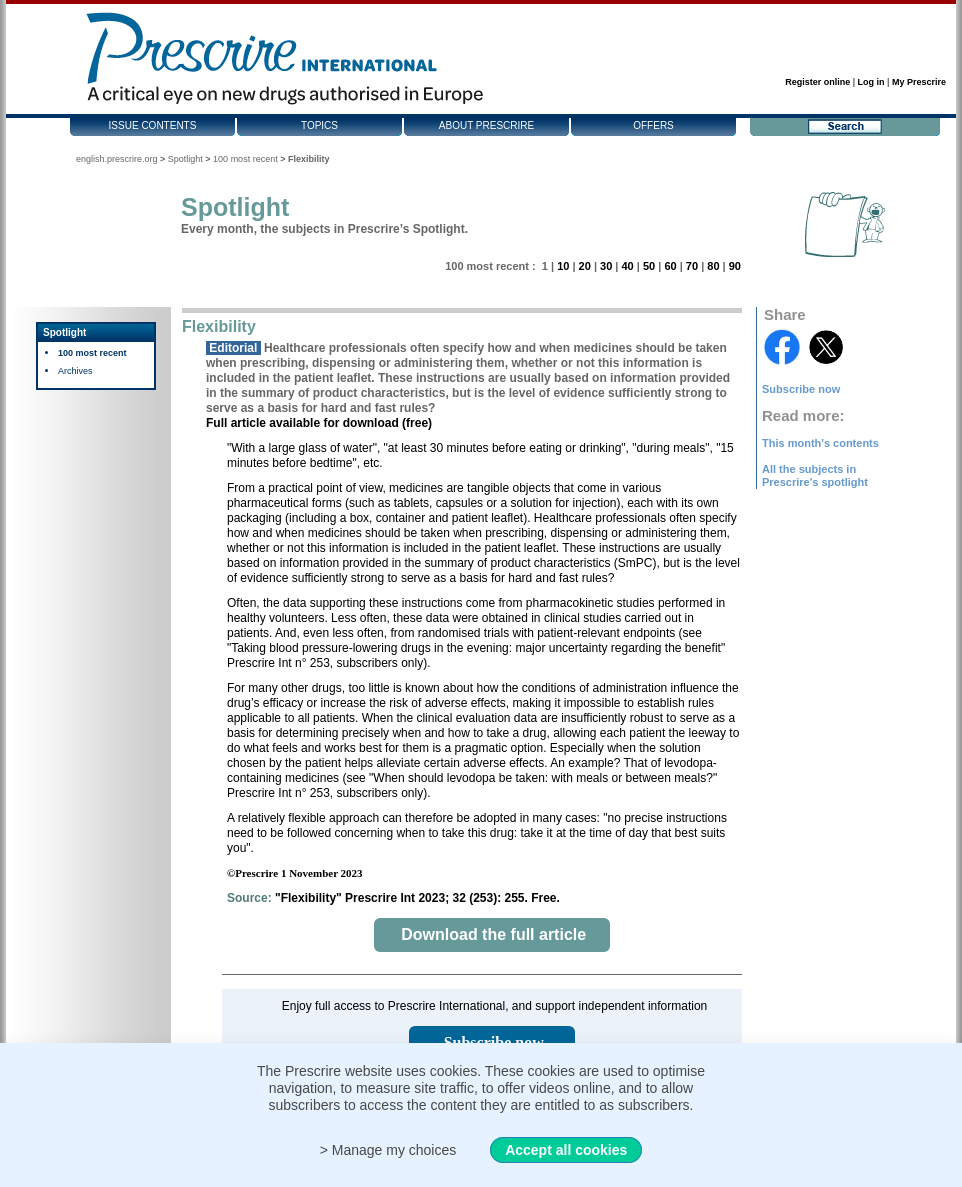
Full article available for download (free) (319, 423)
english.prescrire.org (117, 159)
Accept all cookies (566, 1150)
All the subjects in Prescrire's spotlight (815, 475)
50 (649, 266)
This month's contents (820, 443)
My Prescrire (919, 82)
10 (563, 266)
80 (713, 266)
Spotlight (185, 159)
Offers (653, 125)
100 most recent (245, 159)
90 (735, 266)
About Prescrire (486, 125)
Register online (817, 82)
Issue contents (153, 125)
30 (606, 266)
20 (585, 266)
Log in (871, 82)
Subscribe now (801, 389)
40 (627, 266)
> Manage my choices (388, 1150)
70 (692, 266)
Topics (319, 125)
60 (670, 266)
